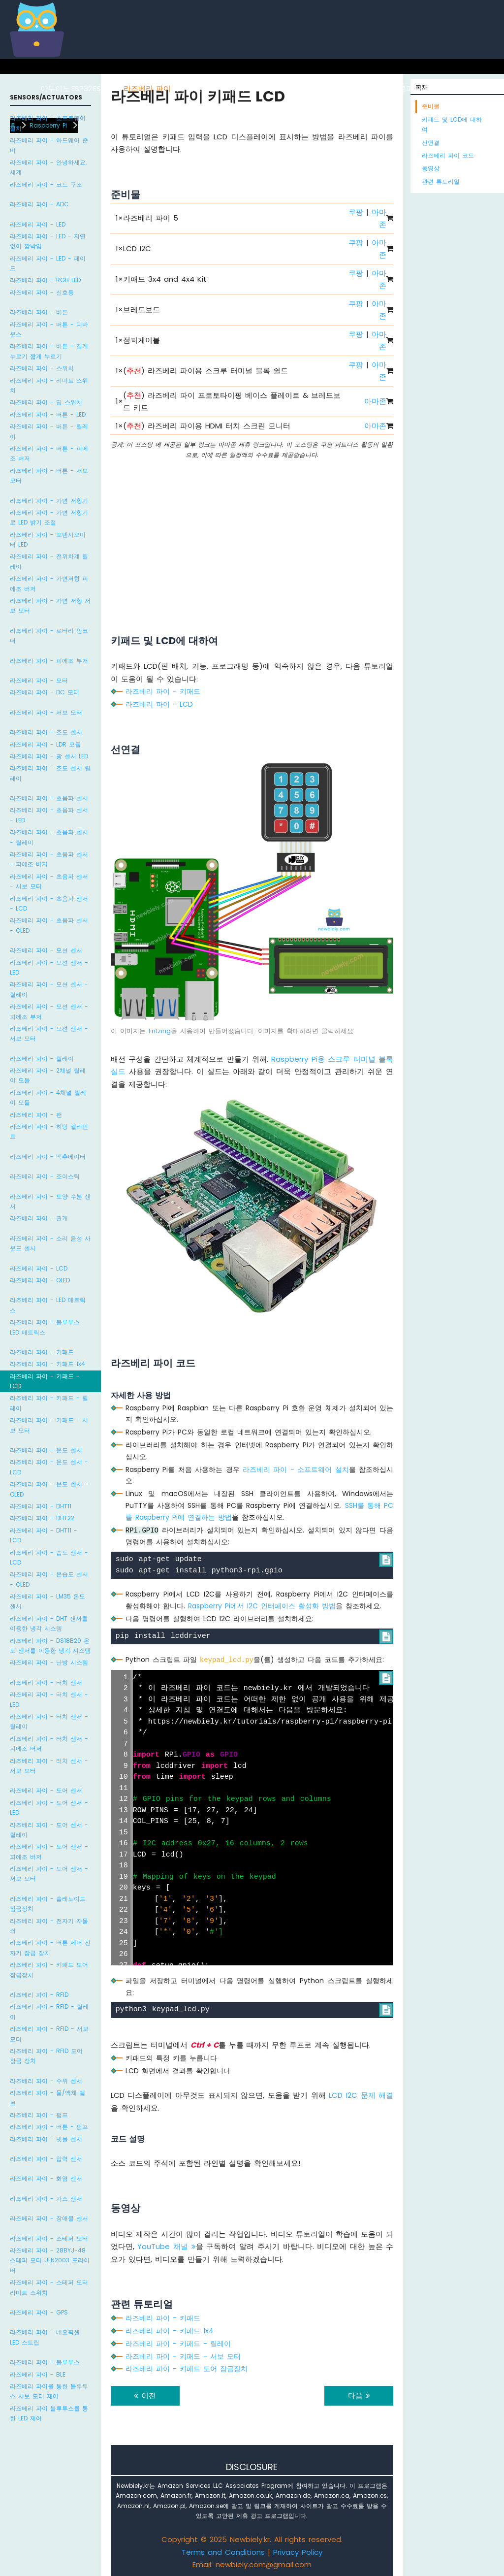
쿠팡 (355, 212)
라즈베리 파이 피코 (461, 88)
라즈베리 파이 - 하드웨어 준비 (49, 145)
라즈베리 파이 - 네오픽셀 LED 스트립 (45, 2337)
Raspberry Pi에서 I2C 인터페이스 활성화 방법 (262, 1606)
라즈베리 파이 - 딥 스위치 (46, 402)
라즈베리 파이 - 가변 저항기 (49, 500)
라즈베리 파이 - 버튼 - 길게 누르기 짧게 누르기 (49, 351)
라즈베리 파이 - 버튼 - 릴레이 (49, 431)
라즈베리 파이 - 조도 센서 (46, 732)
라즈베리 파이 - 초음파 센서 (49, 798)
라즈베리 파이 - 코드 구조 (46, 184)
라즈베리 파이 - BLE (37, 2374)
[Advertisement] (252, 534)
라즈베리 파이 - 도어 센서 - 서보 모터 (49, 1873)
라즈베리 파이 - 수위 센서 (46, 2081)
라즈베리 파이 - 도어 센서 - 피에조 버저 (49, 1851)
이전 (145, 2395)
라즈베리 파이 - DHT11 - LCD (43, 1535)
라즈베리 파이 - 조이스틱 (45, 1176)
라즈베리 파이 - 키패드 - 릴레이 (49, 1403)
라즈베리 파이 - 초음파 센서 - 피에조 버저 (49, 859)
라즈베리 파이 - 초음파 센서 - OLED (49, 925)
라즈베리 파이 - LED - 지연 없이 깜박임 (48, 241)
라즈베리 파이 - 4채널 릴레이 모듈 (48, 1097)
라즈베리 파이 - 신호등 (42, 292)
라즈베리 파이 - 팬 (36, 1114)
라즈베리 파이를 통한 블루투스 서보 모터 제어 (49, 2391)
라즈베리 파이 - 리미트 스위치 (49, 385)
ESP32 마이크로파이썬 (390, 88)
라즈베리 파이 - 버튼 (39, 312)
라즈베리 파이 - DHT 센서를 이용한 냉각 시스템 (49, 1623)
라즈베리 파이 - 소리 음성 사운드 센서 (50, 1243)
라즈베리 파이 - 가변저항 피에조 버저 (49, 583)
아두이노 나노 (256, 88)
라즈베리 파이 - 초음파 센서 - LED (49, 815)
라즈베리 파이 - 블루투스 (45, 2362)
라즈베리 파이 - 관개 (39, 1218)
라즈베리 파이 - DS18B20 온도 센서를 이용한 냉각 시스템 (50, 1645)
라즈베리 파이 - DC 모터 (44, 692)
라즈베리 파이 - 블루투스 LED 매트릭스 (45, 1327)
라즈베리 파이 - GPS (39, 2312)
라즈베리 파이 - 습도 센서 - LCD (49, 1557)
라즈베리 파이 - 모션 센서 (46, 950)
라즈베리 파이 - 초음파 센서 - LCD (49, 903)
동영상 (431, 168)
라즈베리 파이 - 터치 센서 (46, 1682)
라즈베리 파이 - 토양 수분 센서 (50, 1201)
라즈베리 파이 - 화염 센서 (46, 2178)
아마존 (375, 401)
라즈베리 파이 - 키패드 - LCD (45, 1381)
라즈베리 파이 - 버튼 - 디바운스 (49, 329)
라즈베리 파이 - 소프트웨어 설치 (48, 123)
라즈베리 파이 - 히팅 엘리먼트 (49, 1131)
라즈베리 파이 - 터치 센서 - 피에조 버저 (49, 1743)
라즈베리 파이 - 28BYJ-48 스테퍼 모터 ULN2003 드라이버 (50, 2260)
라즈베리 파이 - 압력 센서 (46, 2158)
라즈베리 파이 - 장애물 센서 (49, 2218)
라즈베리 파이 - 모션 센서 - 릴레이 (49, 989)
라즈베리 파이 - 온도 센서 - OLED (49, 1489)
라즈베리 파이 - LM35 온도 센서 (47, 1601)
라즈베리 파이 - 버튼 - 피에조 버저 (49, 453)
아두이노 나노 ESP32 (316, 88)
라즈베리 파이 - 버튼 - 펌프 (49, 2126)
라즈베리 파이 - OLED (40, 1280)
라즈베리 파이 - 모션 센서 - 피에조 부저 (49, 1011)
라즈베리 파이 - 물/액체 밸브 (47, 2097)
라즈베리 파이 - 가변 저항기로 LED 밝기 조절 (49, 517)
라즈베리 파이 (147, 88)
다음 (359, 2395)
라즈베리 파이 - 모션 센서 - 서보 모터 (49, 1033)
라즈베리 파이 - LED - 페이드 (48, 263)
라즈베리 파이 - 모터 (39, 680)
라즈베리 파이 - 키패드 (42, 1352)
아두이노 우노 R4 (201, 88)
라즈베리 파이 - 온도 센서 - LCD (49, 1467)
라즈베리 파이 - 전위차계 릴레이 (49, 561)
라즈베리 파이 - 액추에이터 (48, 1156)
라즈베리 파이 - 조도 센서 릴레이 (50, 773)
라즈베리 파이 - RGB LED (45, 280)
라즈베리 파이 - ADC (39, 204)
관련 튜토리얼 (441, 181)
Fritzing (160, 1031)
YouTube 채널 (166, 2246)
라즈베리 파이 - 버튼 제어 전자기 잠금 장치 (50, 1947)
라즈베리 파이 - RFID (39, 1994)
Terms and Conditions (223, 2552)
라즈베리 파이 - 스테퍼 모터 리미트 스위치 (49, 2287)
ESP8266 (108, 88)
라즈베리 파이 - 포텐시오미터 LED (48, 539)
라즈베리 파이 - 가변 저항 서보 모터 (50, 605)
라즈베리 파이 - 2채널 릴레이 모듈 (48, 1075)
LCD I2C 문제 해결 (361, 2095)
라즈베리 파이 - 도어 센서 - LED (49, 1807)
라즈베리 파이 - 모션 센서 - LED (49, 967)
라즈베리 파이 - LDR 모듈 (45, 744)
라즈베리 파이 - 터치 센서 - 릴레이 (49, 1721)
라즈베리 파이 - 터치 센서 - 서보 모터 (49, 1766)
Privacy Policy (297, 2552)
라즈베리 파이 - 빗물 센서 (46, 2139)
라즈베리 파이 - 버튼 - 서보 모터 (49, 475)
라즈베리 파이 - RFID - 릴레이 (49, 2011)
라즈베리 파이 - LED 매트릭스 (48, 1305)
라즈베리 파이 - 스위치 (42, 368)
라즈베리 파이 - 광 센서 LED (49, 756)
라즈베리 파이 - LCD (38, 1268)
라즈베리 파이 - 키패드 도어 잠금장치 (49, 1969)
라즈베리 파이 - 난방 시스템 (49, 1662)
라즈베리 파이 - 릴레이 (42, 1058)
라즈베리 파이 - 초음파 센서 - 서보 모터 (49, 881)
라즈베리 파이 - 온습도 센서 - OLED (49, 1579)
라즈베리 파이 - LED (37, 224)
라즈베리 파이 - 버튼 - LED (48, 414)
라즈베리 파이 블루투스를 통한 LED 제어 (49, 2413)
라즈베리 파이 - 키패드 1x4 (47, 1364)
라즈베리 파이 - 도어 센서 (46, 1790)
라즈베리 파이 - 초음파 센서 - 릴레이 (49, 837)
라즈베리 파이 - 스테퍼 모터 (49, 2238)
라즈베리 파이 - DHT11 (40, 1506)
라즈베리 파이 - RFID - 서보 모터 (49, 2033)
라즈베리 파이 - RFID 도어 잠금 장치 (46, 2056)
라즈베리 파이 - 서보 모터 (46, 712)
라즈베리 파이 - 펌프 (39, 2115)
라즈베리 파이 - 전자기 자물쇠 (49, 1926)
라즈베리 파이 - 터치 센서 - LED (49, 1699)
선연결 (431, 142)
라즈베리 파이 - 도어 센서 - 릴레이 (49, 1830)
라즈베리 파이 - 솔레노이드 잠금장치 (48, 1903)
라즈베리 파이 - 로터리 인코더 (49, 635)
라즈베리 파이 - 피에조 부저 (49, 660)
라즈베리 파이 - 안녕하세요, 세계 (48, 167)
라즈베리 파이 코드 (448, 155)
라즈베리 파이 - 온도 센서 (46, 1450)
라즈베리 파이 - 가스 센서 (46, 2198)
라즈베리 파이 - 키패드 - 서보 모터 (49, 1425)
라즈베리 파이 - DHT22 (42, 1518)
